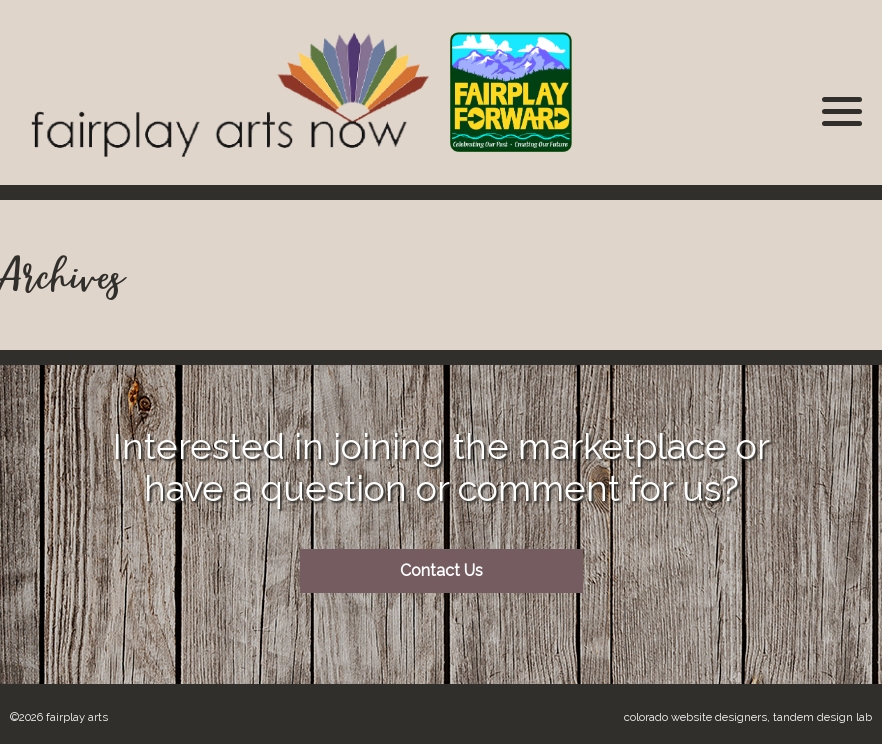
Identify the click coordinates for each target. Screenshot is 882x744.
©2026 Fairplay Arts (59, 717)
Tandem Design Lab (822, 717)
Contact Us (441, 570)
